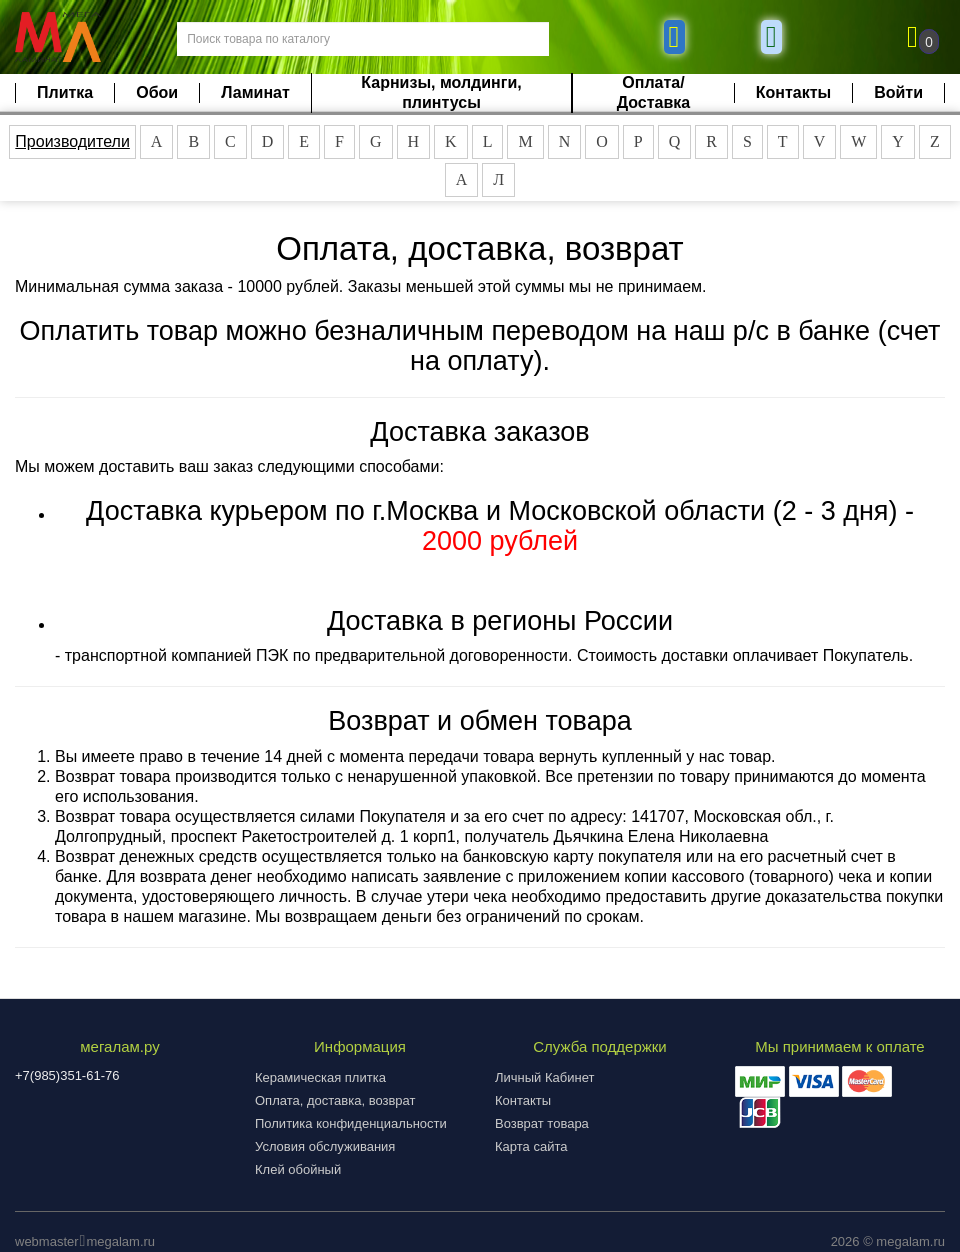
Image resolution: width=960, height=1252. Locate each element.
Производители (72, 141)
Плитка (65, 92)
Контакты (793, 92)
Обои (157, 92)
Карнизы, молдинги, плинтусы (441, 92)
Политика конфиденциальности (351, 1123)
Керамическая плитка (320, 1077)
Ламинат (255, 92)
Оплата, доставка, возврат (335, 1100)
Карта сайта (531, 1146)
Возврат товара (542, 1123)
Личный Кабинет (544, 1077)
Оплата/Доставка (654, 92)
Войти (898, 92)
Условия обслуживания (325, 1146)
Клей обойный (298, 1169)
